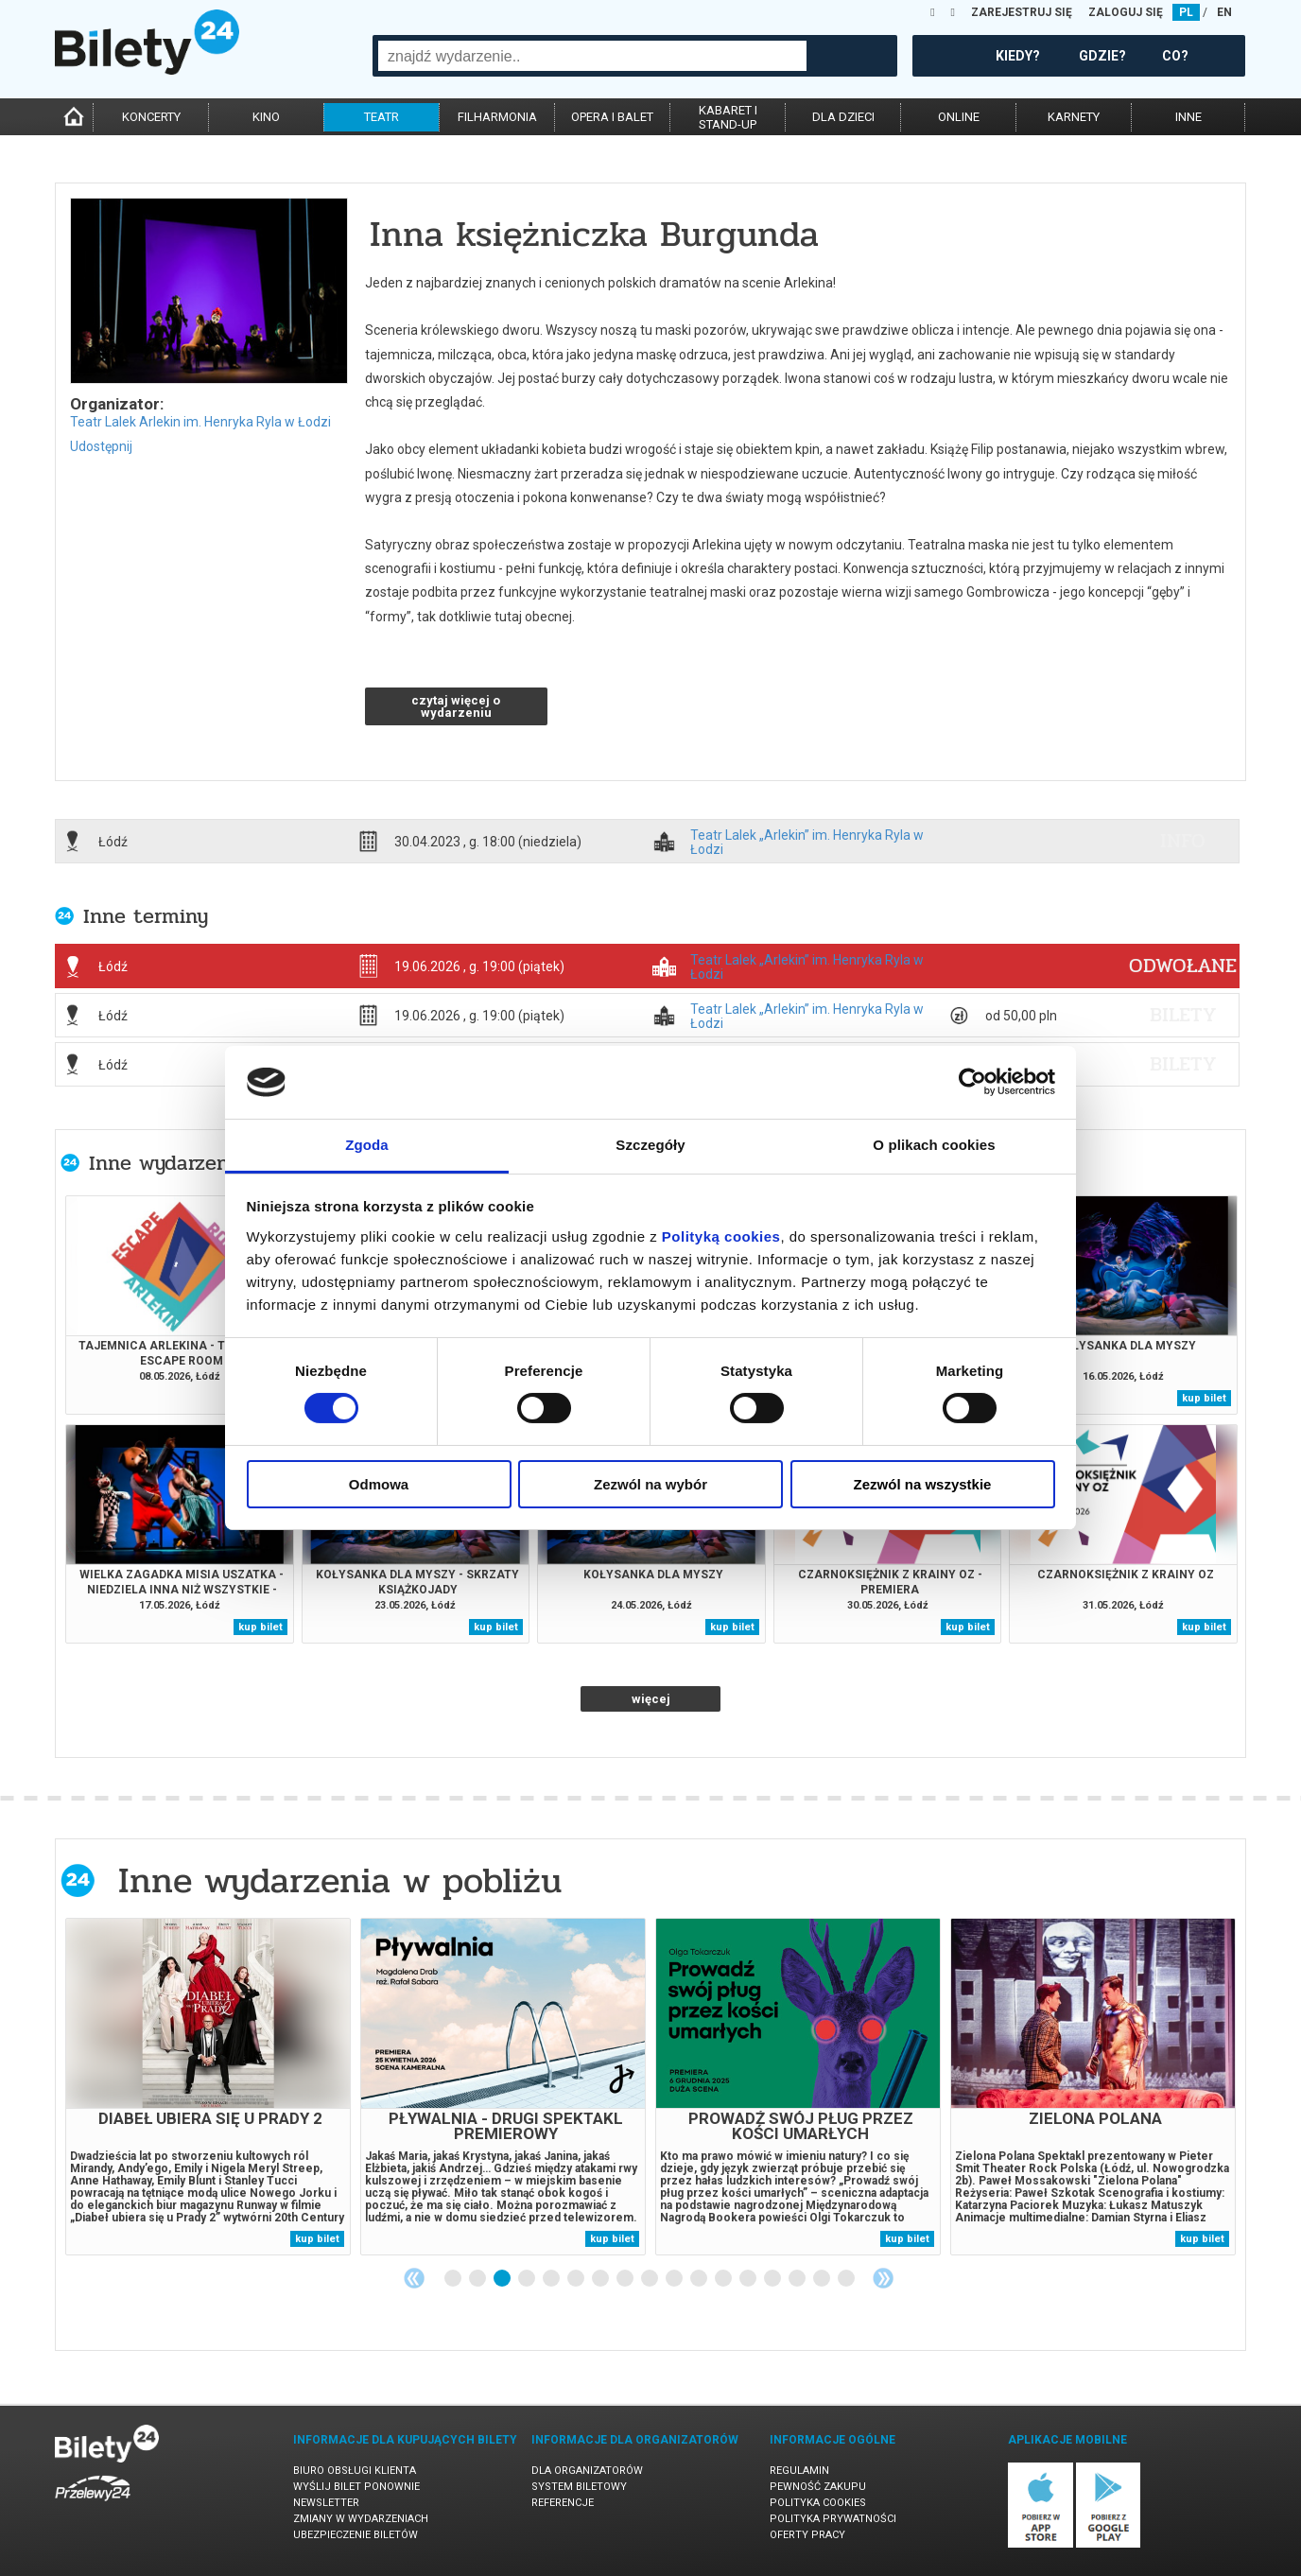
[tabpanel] (208, 2086)
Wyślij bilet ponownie (356, 2486)
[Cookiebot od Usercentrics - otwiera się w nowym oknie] (972, 1082)
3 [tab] (503, 2279)
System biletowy (579, 2486)
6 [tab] (576, 2279)
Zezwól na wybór (650, 1484)
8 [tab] (625, 2279)
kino (266, 117)
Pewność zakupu (818, 2486)
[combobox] (592, 56)
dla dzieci (843, 117)
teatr (381, 117)
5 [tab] (552, 2279)
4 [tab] (527, 2279)
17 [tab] (847, 2279)
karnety (1074, 117)
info (1183, 841)
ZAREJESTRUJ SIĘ (1021, 12)
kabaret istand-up (728, 117)
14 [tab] (773, 2279)
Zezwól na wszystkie (923, 1484)
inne (1188, 117)
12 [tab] (724, 2279)
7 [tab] (601, 2279)
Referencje (562, 2503)
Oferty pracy (807, 2535)
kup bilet (1204, 1398)
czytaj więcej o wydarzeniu (455, 706)
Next (883, 2278)
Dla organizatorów (587, 2470)
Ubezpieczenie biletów (355, 2535)
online (959, 117)
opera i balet (612, 117)
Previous (414, 2278)
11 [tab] (699, 2279)
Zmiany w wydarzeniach (360, 2519)
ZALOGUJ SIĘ (1125, 12)
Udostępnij (101, 446)
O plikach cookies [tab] (934, 1145)
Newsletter (326, 2503)
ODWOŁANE (1183, 965)
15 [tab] (798, 2279)
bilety (1183, 1015)
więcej (651, 1699)
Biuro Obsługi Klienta (354, 2470)
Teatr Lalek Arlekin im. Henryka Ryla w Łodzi (200, 421)
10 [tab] (675, 2279)
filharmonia (497, 117)
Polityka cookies (818, 2503)
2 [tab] (478, 2279)
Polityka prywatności (833, 2519)
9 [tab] (650, 2279)
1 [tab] (453, 2279)
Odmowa (378, 1484)
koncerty (151, 117)
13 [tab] (748, 2279)
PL (1186, 12)
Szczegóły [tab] (650, 1145)
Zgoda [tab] (367, 1145)
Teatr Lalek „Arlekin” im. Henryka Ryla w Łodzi (807, 841)
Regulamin (799, 2470)
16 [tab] (822, 2279)
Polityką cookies (721, 1236)
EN (1224, 12)
